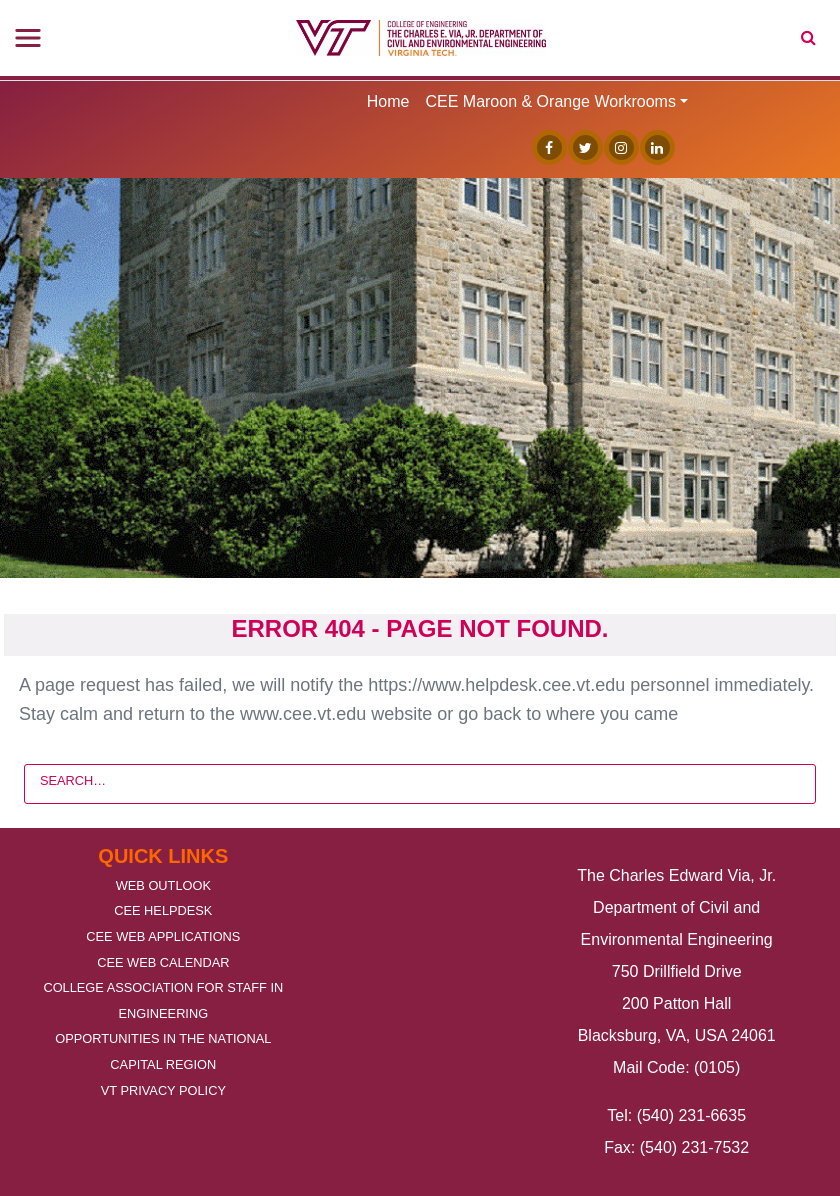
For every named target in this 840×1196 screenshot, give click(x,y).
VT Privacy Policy (163, 1090)
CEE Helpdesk (163, 910)
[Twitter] (581, 147)
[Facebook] (545, 147)
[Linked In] (653, 147)
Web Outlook (163, 885)
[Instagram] (617, 147)
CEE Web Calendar (163, 962)
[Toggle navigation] (28, 38)
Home (388, 101)
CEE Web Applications (163, 936)
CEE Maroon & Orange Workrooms (550, 101)
